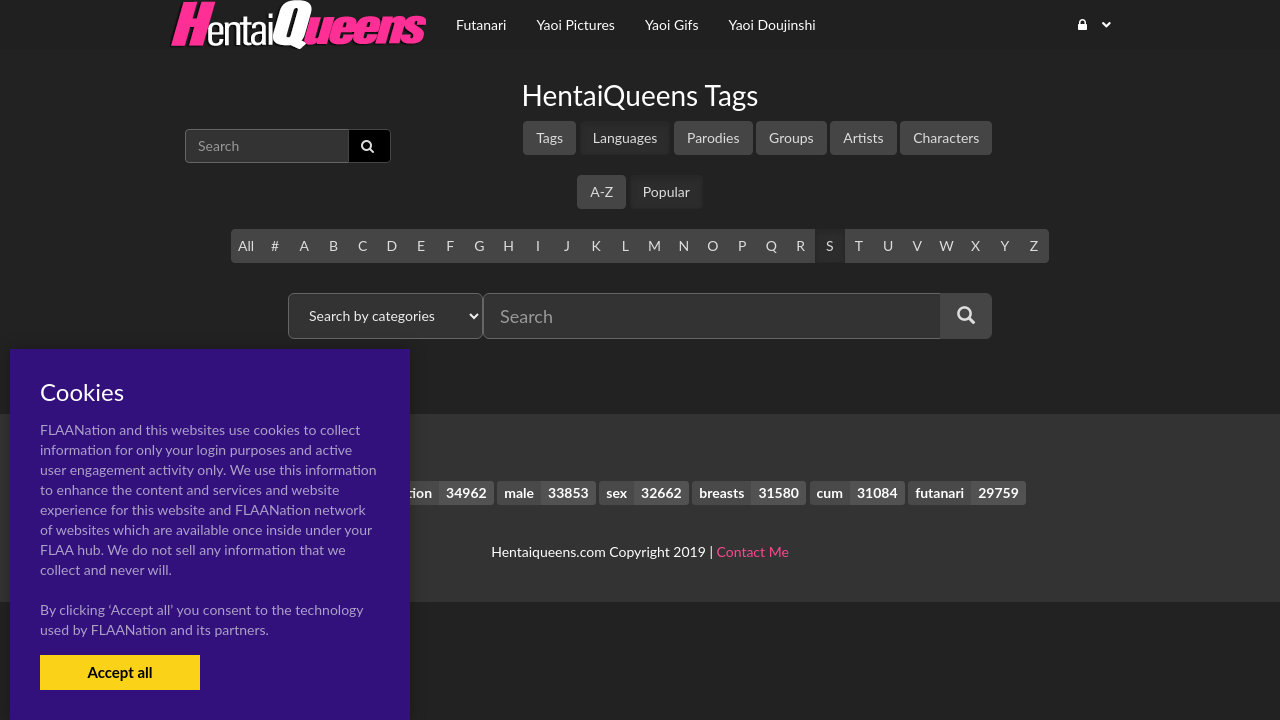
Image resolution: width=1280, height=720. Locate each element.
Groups (791, 137)
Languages (625, 137)
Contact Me (753, 551)
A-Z (601, 191)
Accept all (119, 672)
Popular (666, 191)
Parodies (713, 137)
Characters (946, 137)
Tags (549, 137)
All (246, 245)
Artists (863, 137)
